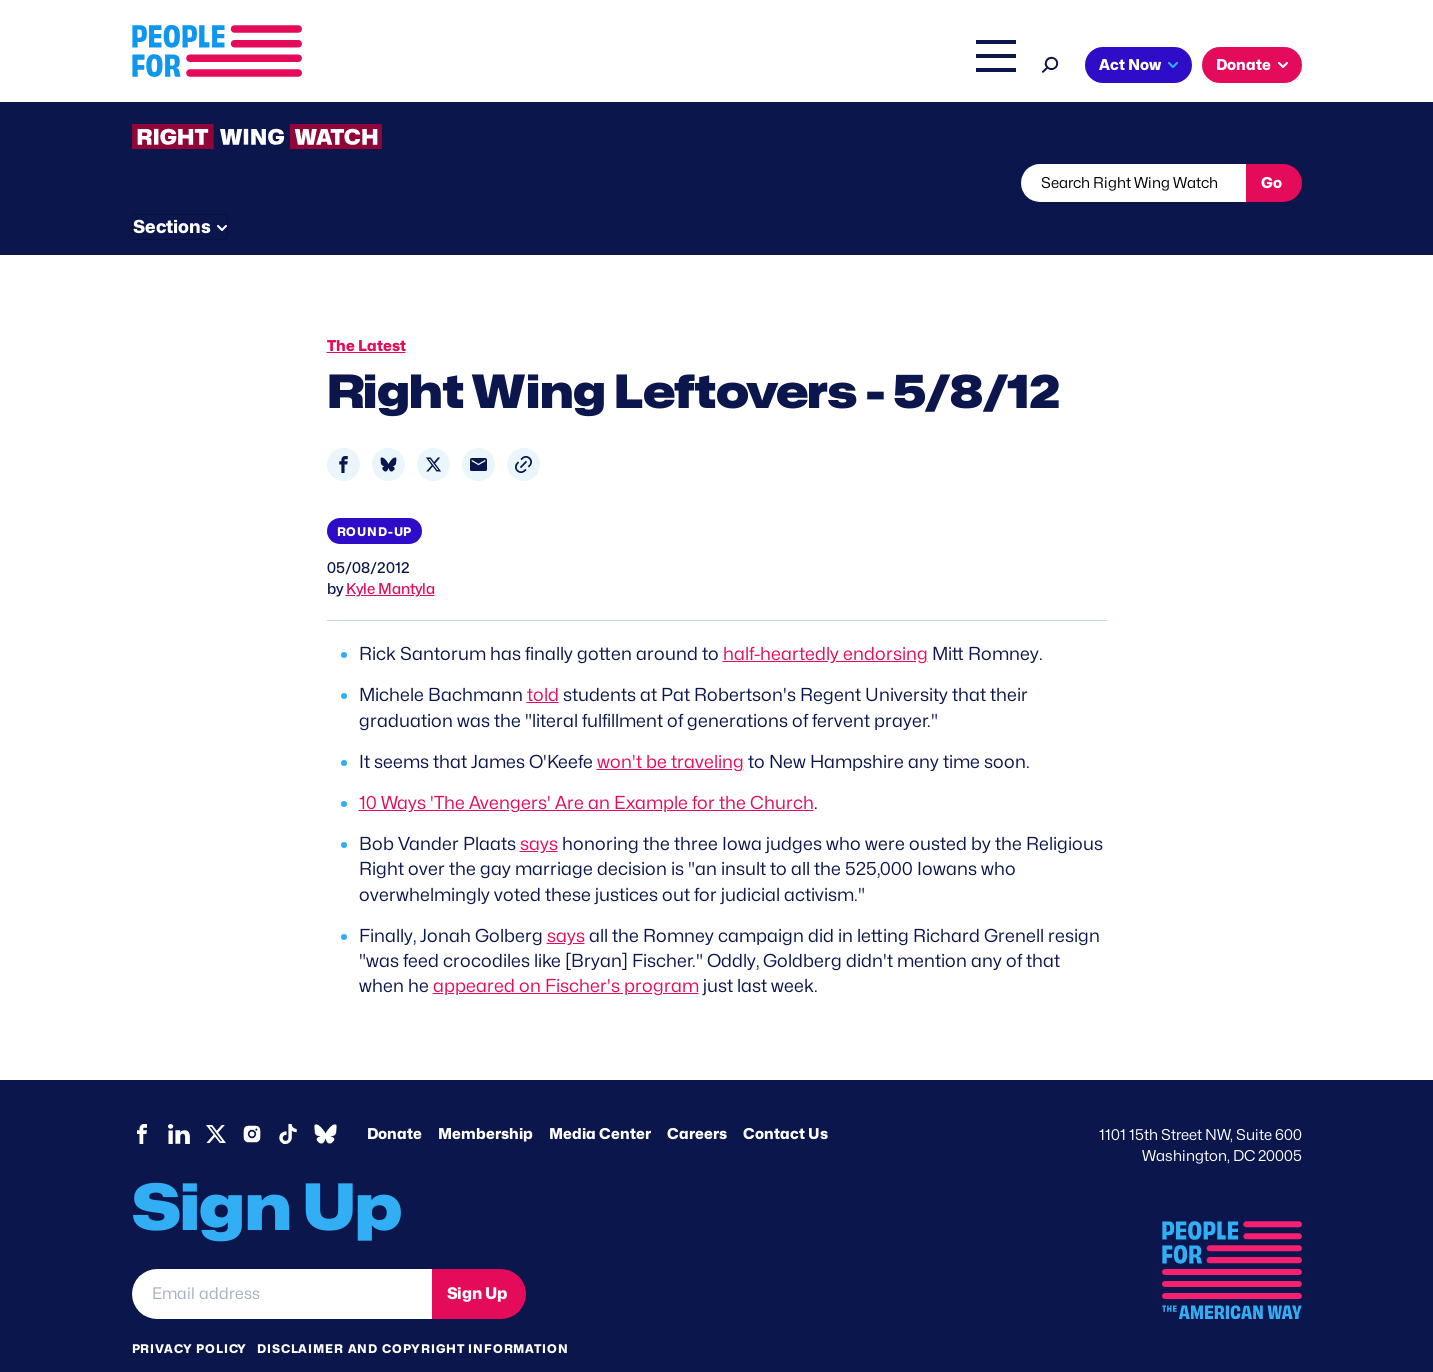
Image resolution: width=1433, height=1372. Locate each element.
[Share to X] (433, 426)
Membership (485, 1097)
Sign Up (477, 1255)
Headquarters (652, 67)
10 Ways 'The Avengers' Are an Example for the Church (586, 764)
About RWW (511, 183)
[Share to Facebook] (343, 426)
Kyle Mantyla (390, 552)
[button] (523, 426)
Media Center (600, 1097)
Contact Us (785, 1097)
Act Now (1130, 65)
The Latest (906, 67)
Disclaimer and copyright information (412, 1310)
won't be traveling (670, 723)
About (459, 67)
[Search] (1050, 62)
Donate (1243, 65)
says (539, 806)
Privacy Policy (190, 1310)
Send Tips (783, 183)
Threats (276, 183)
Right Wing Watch (785, 67)
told (543, 657)
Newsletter (649, 183)
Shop (982, 67)
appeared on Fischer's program (566, 947)
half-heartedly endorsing (825, 616)
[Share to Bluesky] (388, 426)
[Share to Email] (478, 426)
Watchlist (394, 183)
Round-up (375, 493)
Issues (541, 67)
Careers (697, 1097)
